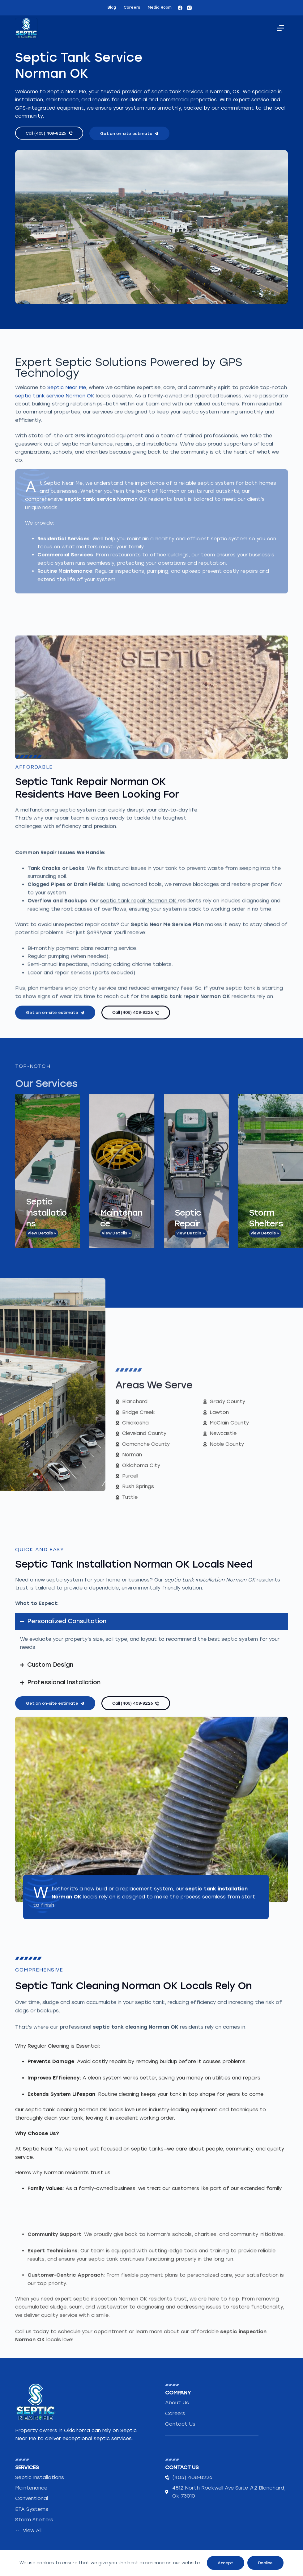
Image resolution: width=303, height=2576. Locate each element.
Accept (225, 2563)
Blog (112, 7)
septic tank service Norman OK (54, 602)
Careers (132, 7)
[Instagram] (189, 8)
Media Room (160, 7)
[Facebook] (180, 8)
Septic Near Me (66, 594)
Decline (265, 2563)
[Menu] (280, 28)
